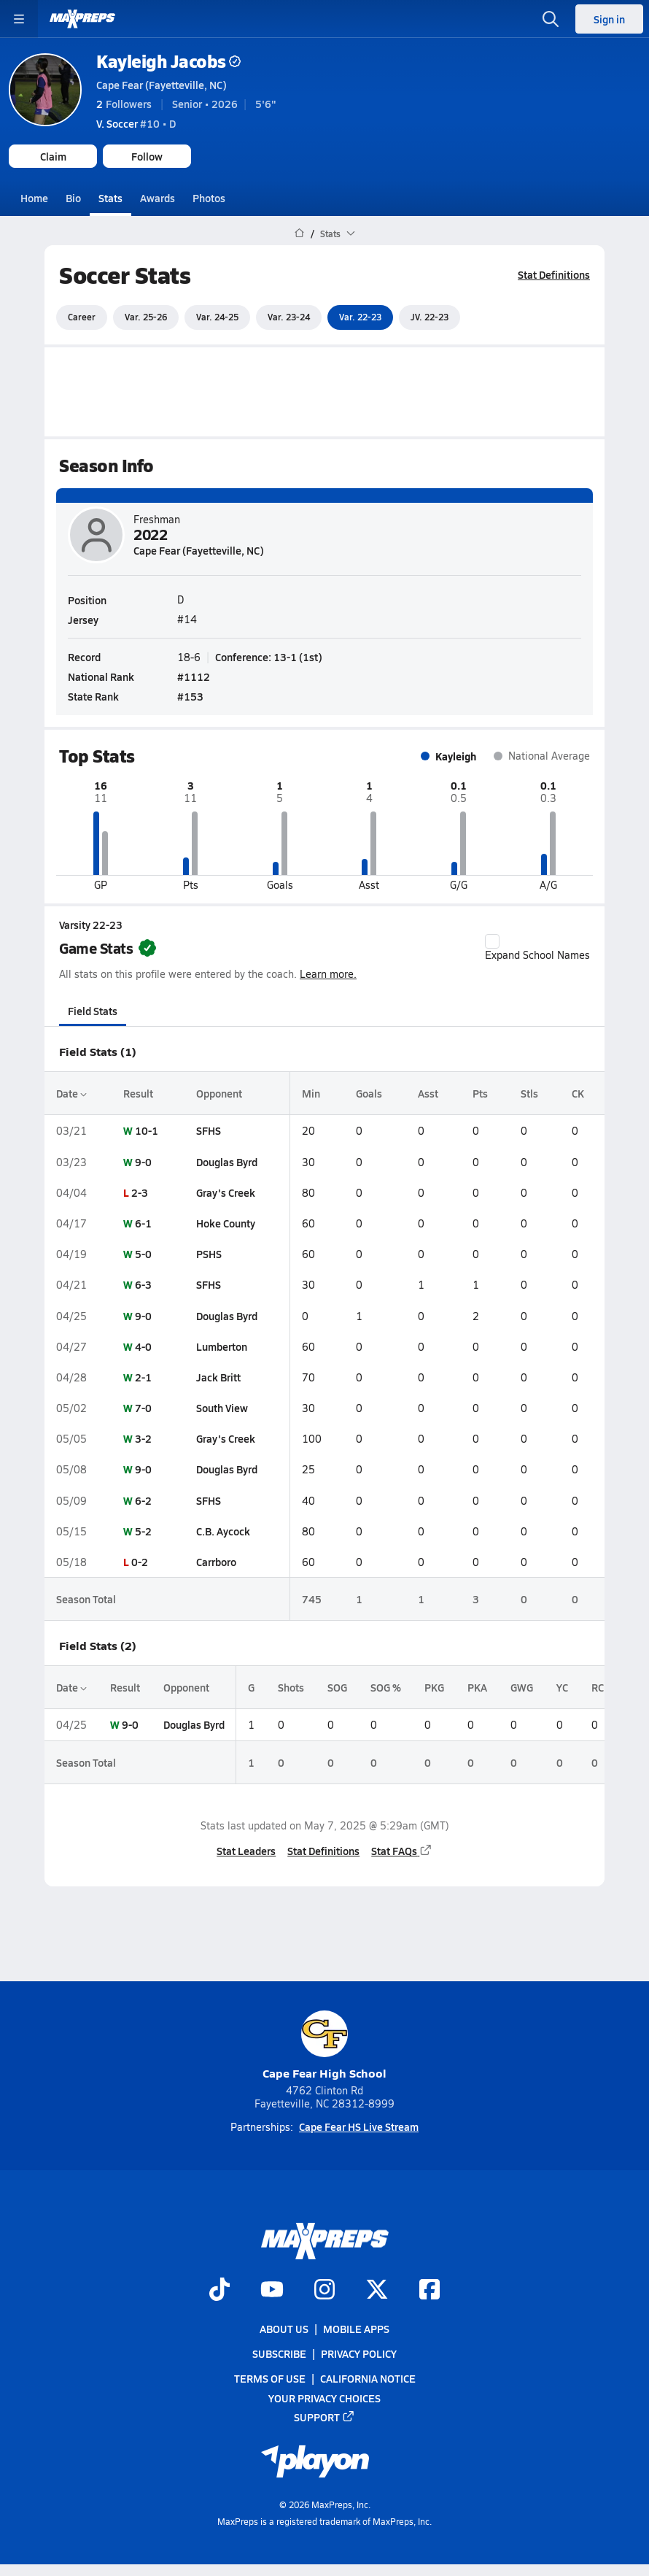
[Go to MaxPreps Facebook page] (429, 2291)
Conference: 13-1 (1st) (268, 656)
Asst (428, 1093)
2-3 (139, 1192)
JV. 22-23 (429, 317)
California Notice (368, 2379)
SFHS (208, 1130)
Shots (291, 1687)
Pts (480, 1093)
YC (562, 1687)
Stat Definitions (554, 274)
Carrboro (216, 1561)
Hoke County (225, 1223)
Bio (73, 197)
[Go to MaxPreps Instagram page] (324, 2291)
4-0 (143, 1345)
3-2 (143, 1438)
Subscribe (279, 2354)
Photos (209, 197)
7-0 (143, 1407)
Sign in (609, 19)
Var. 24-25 (217, 317)
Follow (147, 156)
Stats (110, 197)
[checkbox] (492, 941)
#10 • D (136, 123)
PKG (434, 1687)
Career (82, 317)
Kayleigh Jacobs (168, 61)
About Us (284, 2328)
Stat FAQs (401, 1850)
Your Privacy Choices (324, 2398)
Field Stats (92, 1010)
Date (71, 1093)
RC (597, 1687)
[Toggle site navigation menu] (19, 19)
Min (311, 1093)
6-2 (143, 1499)
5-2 (143, 1531)
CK (578, 1093)
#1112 (193, 675)
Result (138, 1093)
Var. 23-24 (289, 317)
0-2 (139, 1561)
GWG (521, 1687)
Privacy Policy (359, 2354)
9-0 (143, 1161)
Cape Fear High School (324, 2045)
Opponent (219, 1093)
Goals (369, 1093)
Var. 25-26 (146, 317)
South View (222, 1407)
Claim (53, 156)
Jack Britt (218, 1377)
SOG (337, 1687)
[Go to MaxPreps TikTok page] (219, 2291)
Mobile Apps (356, 2328)
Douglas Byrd (226, 1161)
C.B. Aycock (223, 1531)
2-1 (143, 1377)
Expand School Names (537, 948)
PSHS (209, 1253)
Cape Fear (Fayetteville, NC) (161, 84)
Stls (529, 1093)
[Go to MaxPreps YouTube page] (272, 2291)
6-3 (143, 1284)
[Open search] (551, 19)
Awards (157, 197)
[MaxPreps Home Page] (299, 233)
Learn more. (328, 974)
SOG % (385, 1687)
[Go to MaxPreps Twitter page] (377, 2291)
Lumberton (221, 1345)
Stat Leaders (246, 1850)
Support (324, 2417)
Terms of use (270, 2379)
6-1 (143, 1223)
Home (34, 197)
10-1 (146, 1130)
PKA (477, 1687)
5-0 (143, 1253)
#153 (190, 695)
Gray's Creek (225, 1192)
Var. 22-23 (360, 317)
